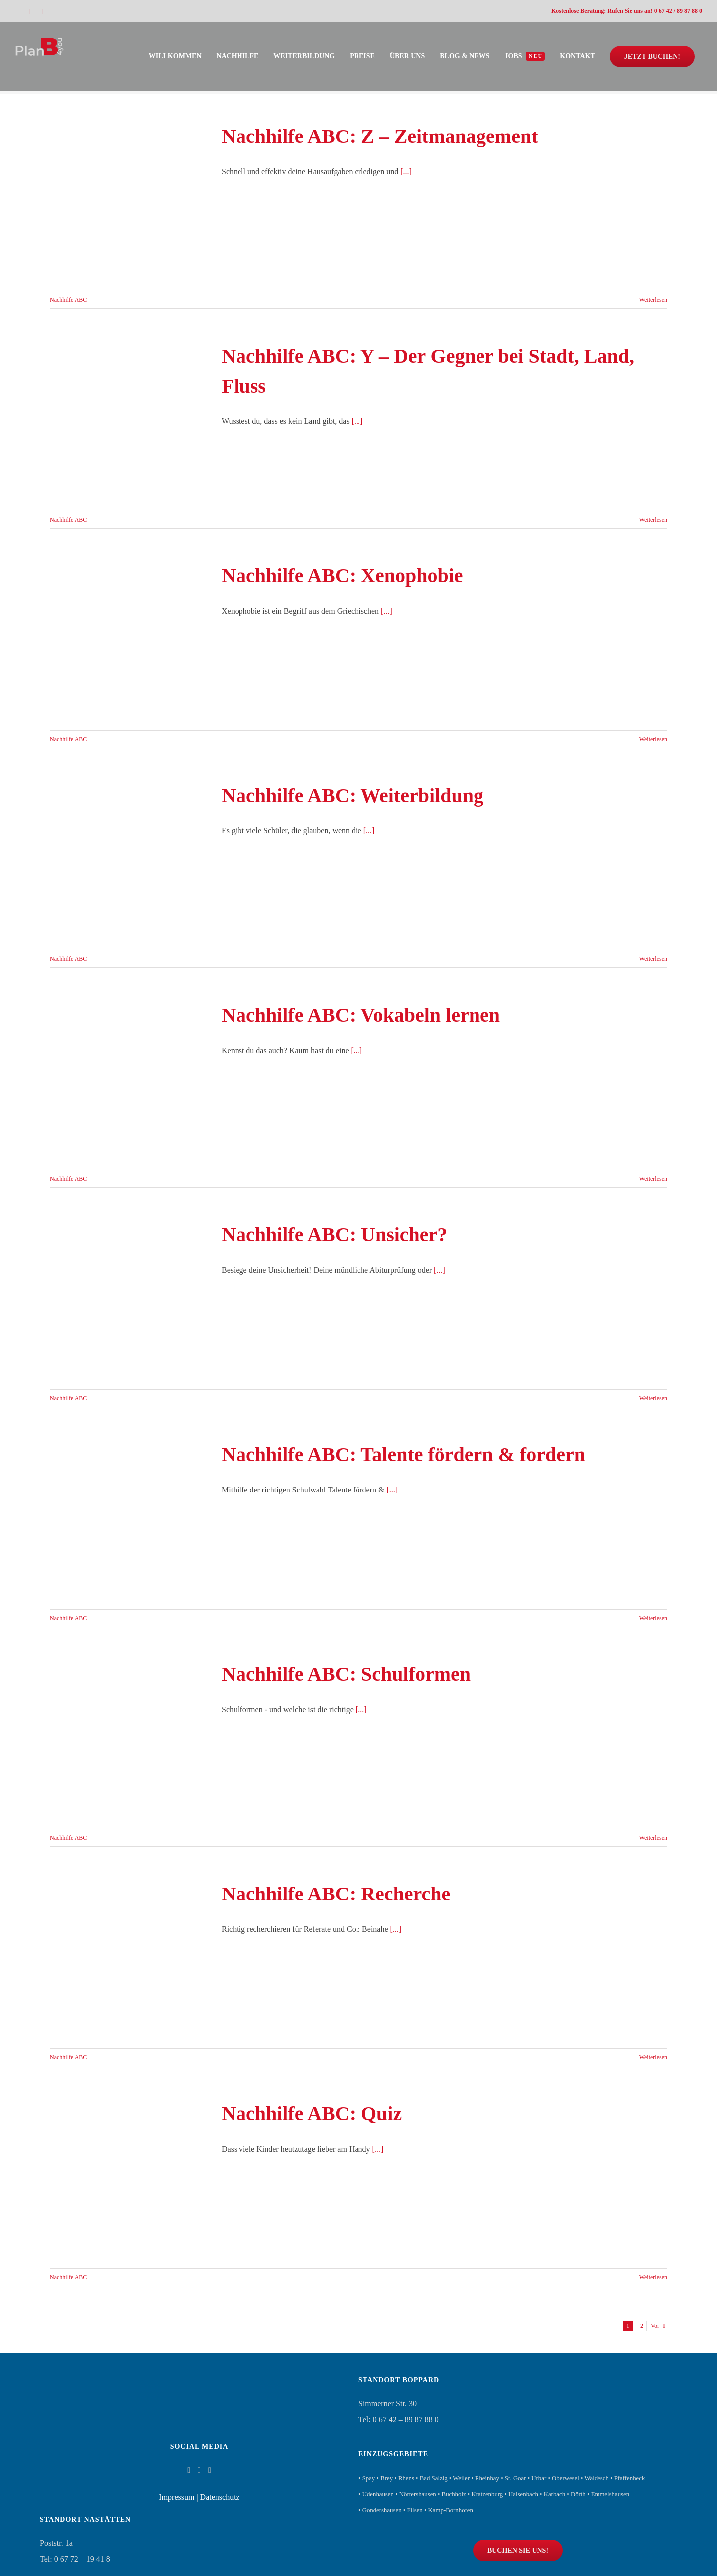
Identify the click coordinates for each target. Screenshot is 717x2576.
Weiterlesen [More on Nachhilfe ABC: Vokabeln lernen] (653, 1178)
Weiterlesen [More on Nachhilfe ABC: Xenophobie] (653, 739)
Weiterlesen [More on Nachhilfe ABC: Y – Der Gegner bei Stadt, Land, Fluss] (653, 519)
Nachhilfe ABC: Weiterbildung (352, 795)
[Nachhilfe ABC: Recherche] (129, 1958)
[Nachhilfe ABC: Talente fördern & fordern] (129, 1519)
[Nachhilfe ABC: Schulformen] (129, 1739)
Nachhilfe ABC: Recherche (336, 1894)
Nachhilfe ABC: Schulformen (346, 1674)
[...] (406, 171)
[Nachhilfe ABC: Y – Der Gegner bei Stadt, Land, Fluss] (129, 421)
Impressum (176, 2497)
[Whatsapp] (209, 2470)
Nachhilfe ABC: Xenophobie (342, 575)
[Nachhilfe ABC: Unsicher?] (129, 1299)
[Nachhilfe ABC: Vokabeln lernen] (129, 1080)
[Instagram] (199, 2470)
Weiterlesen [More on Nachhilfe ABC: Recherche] (653, 2057)
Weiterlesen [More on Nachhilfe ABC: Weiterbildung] (653, 958)
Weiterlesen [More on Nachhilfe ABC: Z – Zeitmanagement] (653, 299)
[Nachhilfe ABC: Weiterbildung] (129, 860)
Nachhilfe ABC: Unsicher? (334, 1234)
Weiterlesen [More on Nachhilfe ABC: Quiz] (653, 2277)
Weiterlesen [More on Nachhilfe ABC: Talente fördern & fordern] (653, 1618)
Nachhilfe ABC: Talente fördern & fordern (403, 1454)
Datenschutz (219, 2497)
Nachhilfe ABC (68, 299)
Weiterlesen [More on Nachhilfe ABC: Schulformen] (653, 1837)
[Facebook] (188, 2470)
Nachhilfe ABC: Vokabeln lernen (361, 1015)
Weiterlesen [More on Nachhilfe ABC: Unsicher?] (653, 1398)
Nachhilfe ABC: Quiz (312, 2113)
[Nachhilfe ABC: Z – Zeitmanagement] (129, 201)
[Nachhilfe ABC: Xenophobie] (129, 640)
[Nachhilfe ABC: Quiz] (129, 2178)
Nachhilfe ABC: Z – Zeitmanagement (380, 136)
